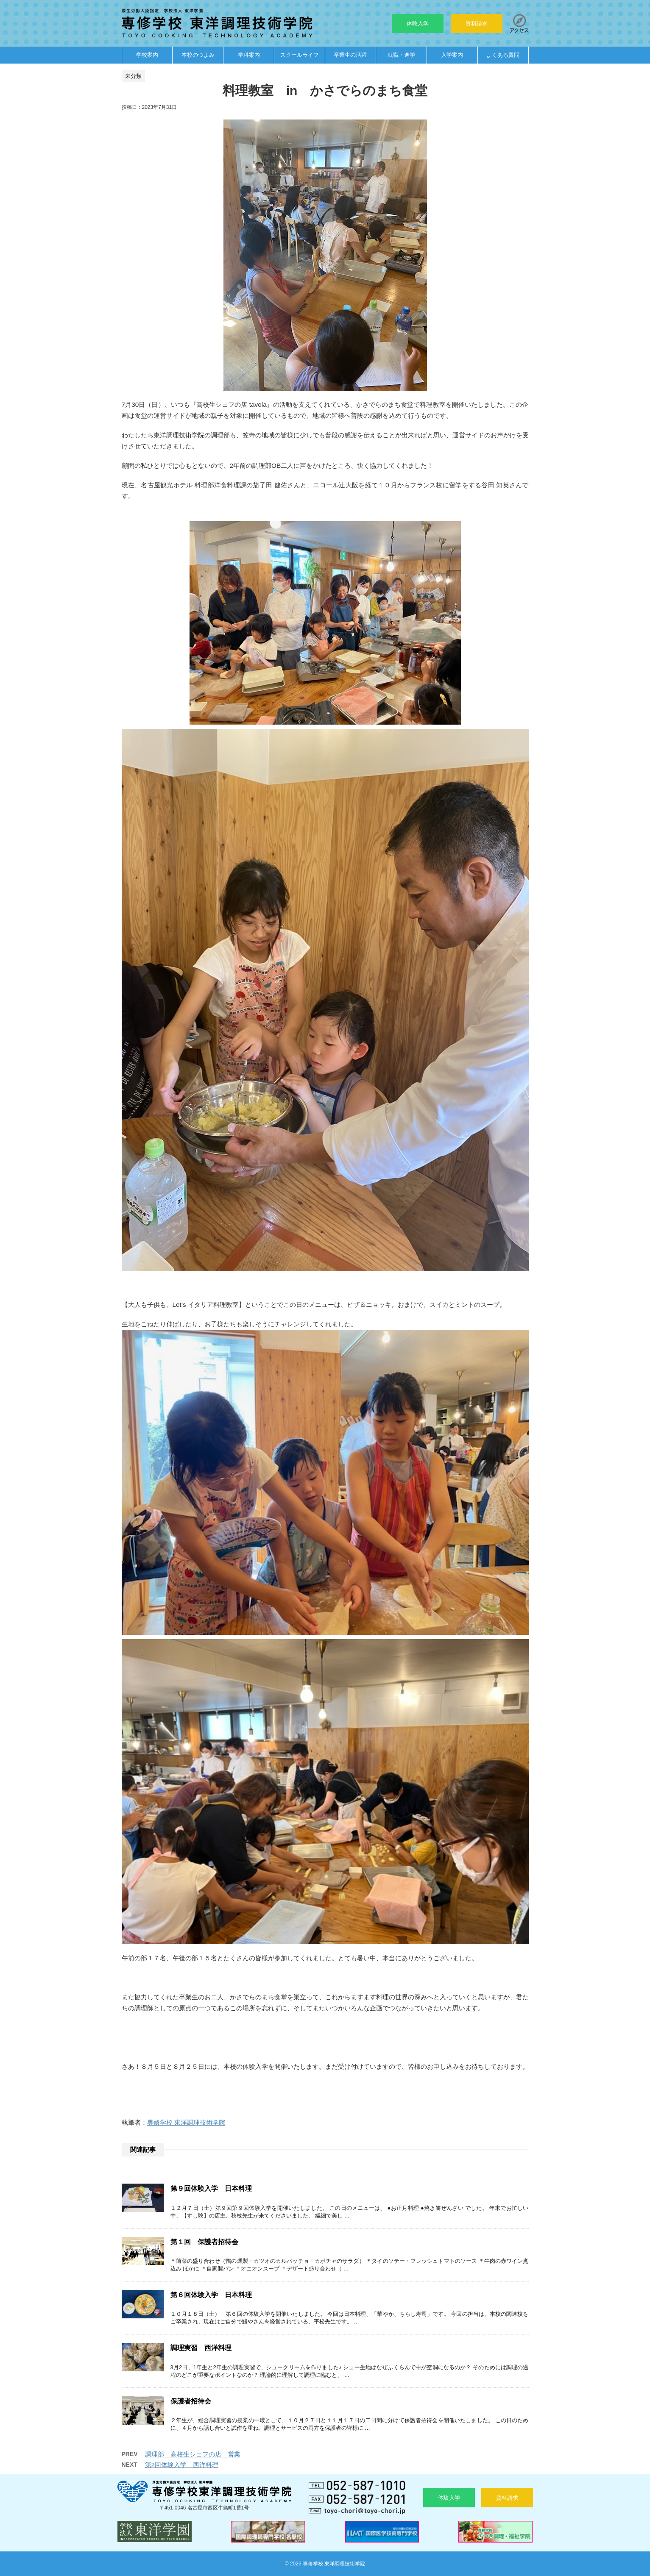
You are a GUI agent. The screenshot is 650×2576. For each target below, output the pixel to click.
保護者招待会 (190, 2401)
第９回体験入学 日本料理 (211, 2188)
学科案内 (249, 55)
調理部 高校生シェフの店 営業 (192, 2454)
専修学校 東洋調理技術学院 (186, 2122)
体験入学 (418, 23)
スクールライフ (299, 55)
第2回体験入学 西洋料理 (181, 2464)
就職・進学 (401, 55)
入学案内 (452, 55)
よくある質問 (502, 55)
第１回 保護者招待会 (204, 2241)
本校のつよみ (198, 55)
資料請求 (477, 23)
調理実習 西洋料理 (201, 2347)
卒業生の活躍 (350, 55)
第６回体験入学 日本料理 (211, 2294)
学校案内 (147, 55)
